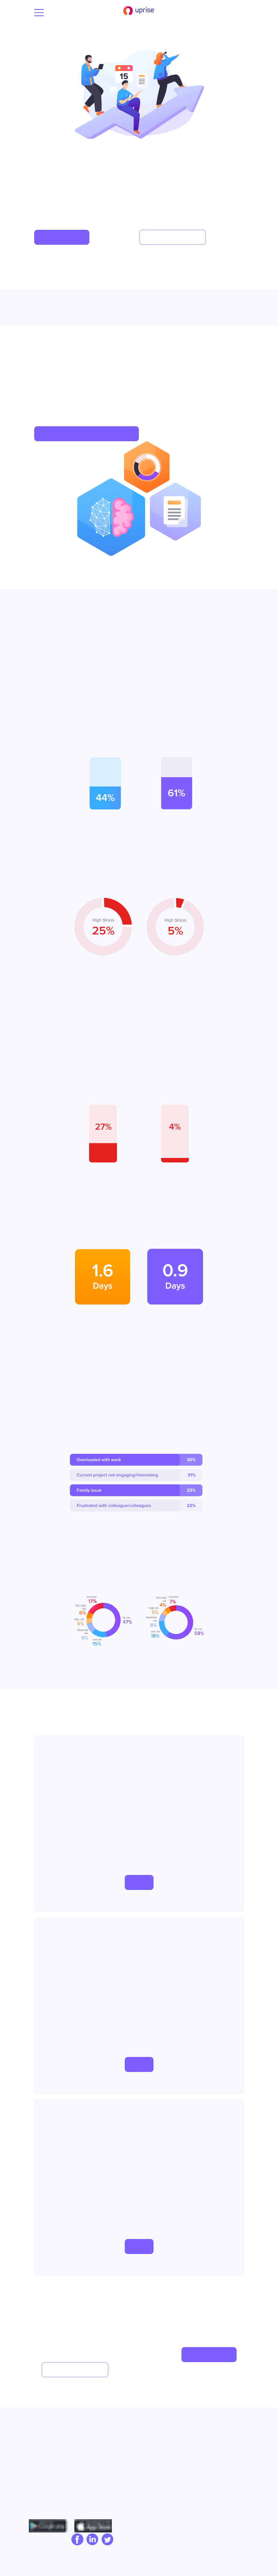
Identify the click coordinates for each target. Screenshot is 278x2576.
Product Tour (157, 2469)
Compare (153, 2450)
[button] (61, 237)
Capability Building (108, 2441)
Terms (205, 2450)
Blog (37, 2450)
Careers (41, 2460)
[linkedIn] (90, 2540)
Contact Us (44, 2469)
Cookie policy (213, 2460)
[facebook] (75, 2540)
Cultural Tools (102, 2474)
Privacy (207, 2441)
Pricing (151, 2460)
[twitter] (105, 2540)
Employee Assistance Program (99, 2458)
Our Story (43, 2441)
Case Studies (157, 2441)
